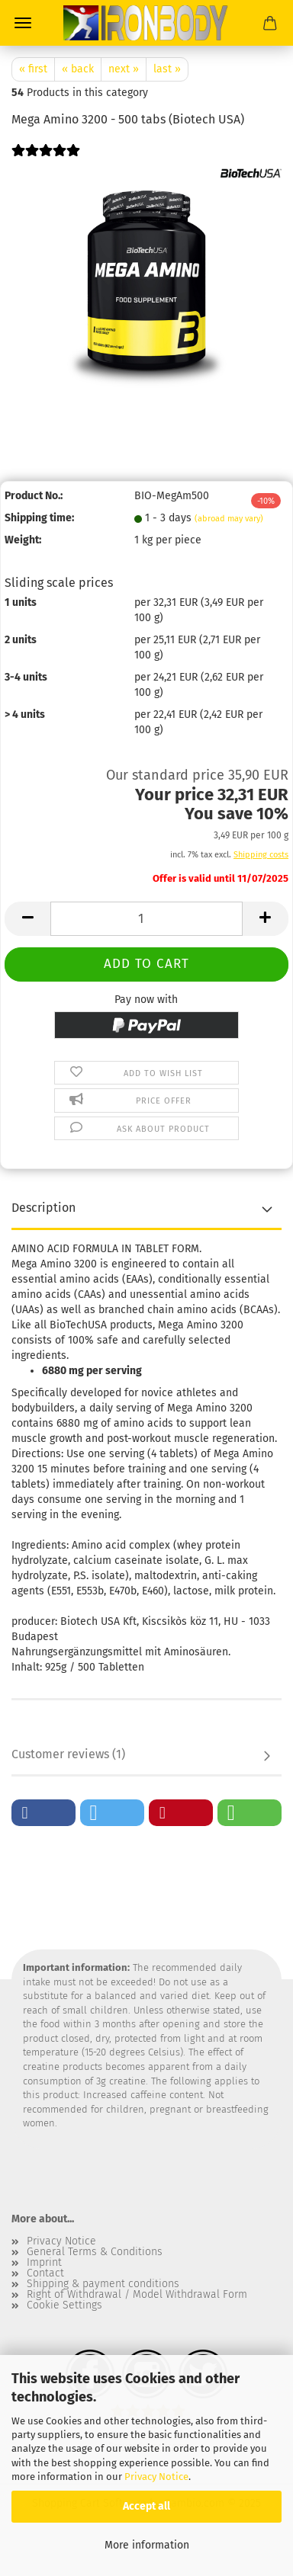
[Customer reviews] (45, 160)
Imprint (44, 2262)
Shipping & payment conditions (103, 2284)
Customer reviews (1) (68, 1754)
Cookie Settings (64, 2305)
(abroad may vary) (229, 519)
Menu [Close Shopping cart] (22, 23)
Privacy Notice (156, 2476)
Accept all (146, 2506)
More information (147, 2545)
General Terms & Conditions (95, 2252)
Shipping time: (39, 517)
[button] (27, 919)
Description (43, 1207)
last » (167, 68)
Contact (45, 2273)
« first (33, 68)
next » (123, 68)
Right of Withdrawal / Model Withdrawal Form (137, 2294)
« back (78, 68)
